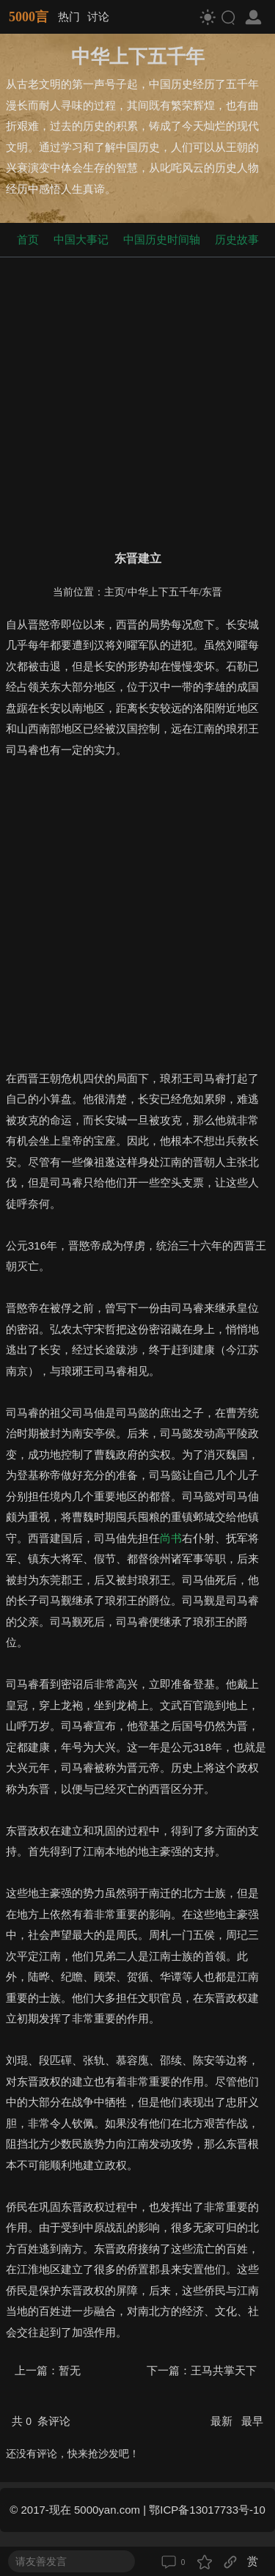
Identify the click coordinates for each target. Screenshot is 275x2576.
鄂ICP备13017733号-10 (207, 2509)
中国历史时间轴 (161, 239)
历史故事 (237, 239)
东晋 (212, 592)
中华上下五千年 (163, 592)
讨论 (98, 16)
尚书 (171, 1538)
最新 (222, 2421)
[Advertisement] (137, 400)
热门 (69, 16)
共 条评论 (41, 2421)
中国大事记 (81, 239)
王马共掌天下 (224, 2370)
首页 (28, 239)
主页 (114, 592)
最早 (252, 2421)
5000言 (28, 17)
